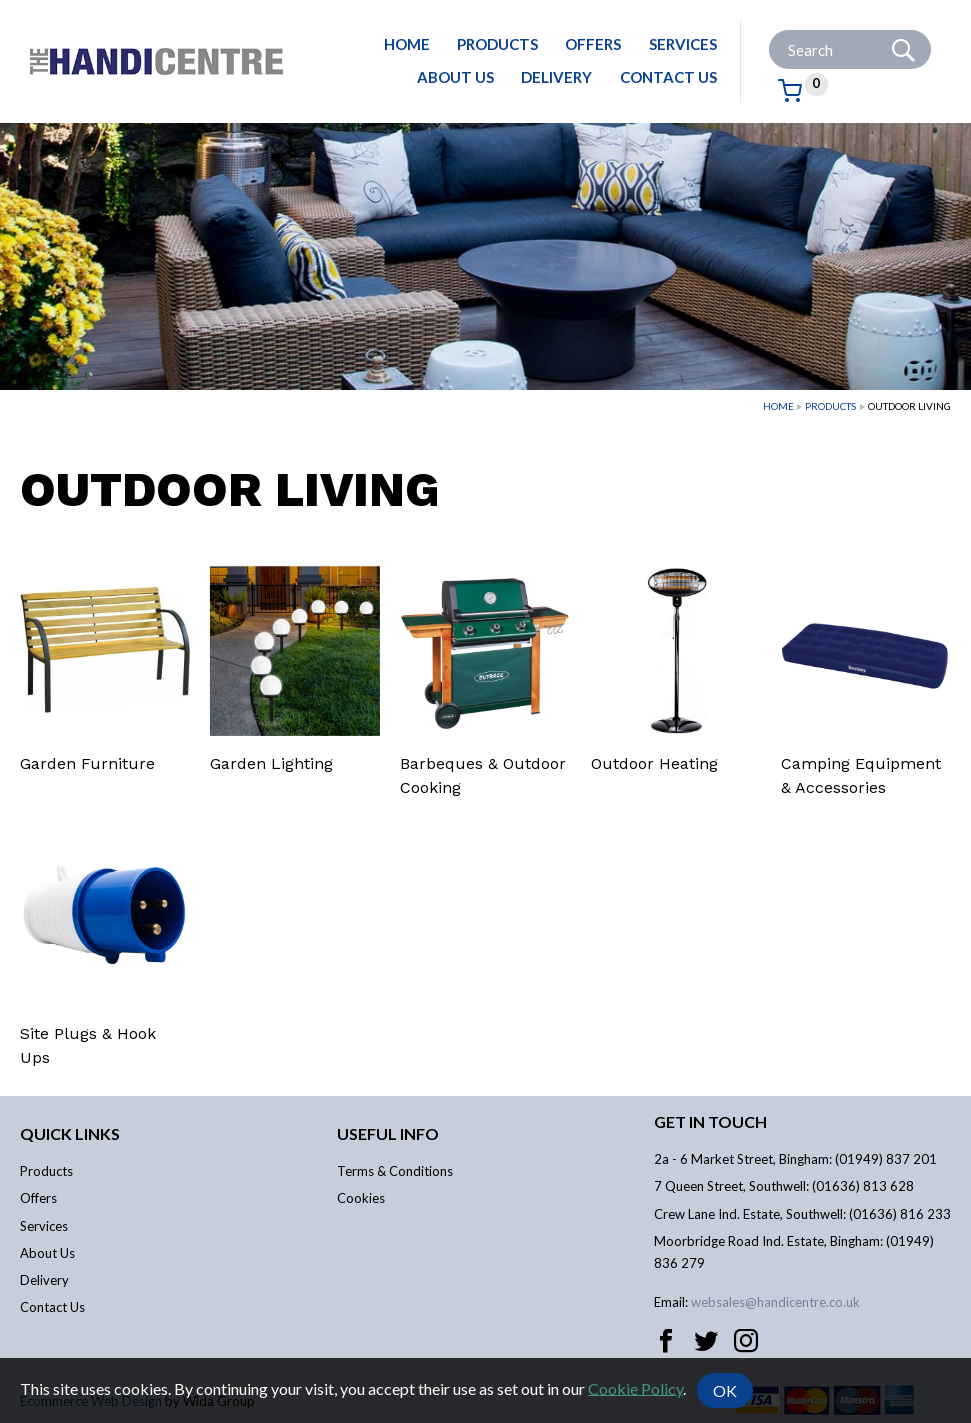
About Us (455, 77)
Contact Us (668, 77)
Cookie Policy (635, 1387)
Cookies (361, 1198)
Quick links (70, 1133)
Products (497, 44)
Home (407, 44)
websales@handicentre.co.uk (775, 1302)
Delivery (556, 77)
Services (683, 44)
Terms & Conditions (395, 1171)
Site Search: (769, 30)
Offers (593, 44)
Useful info (388, 1133)
